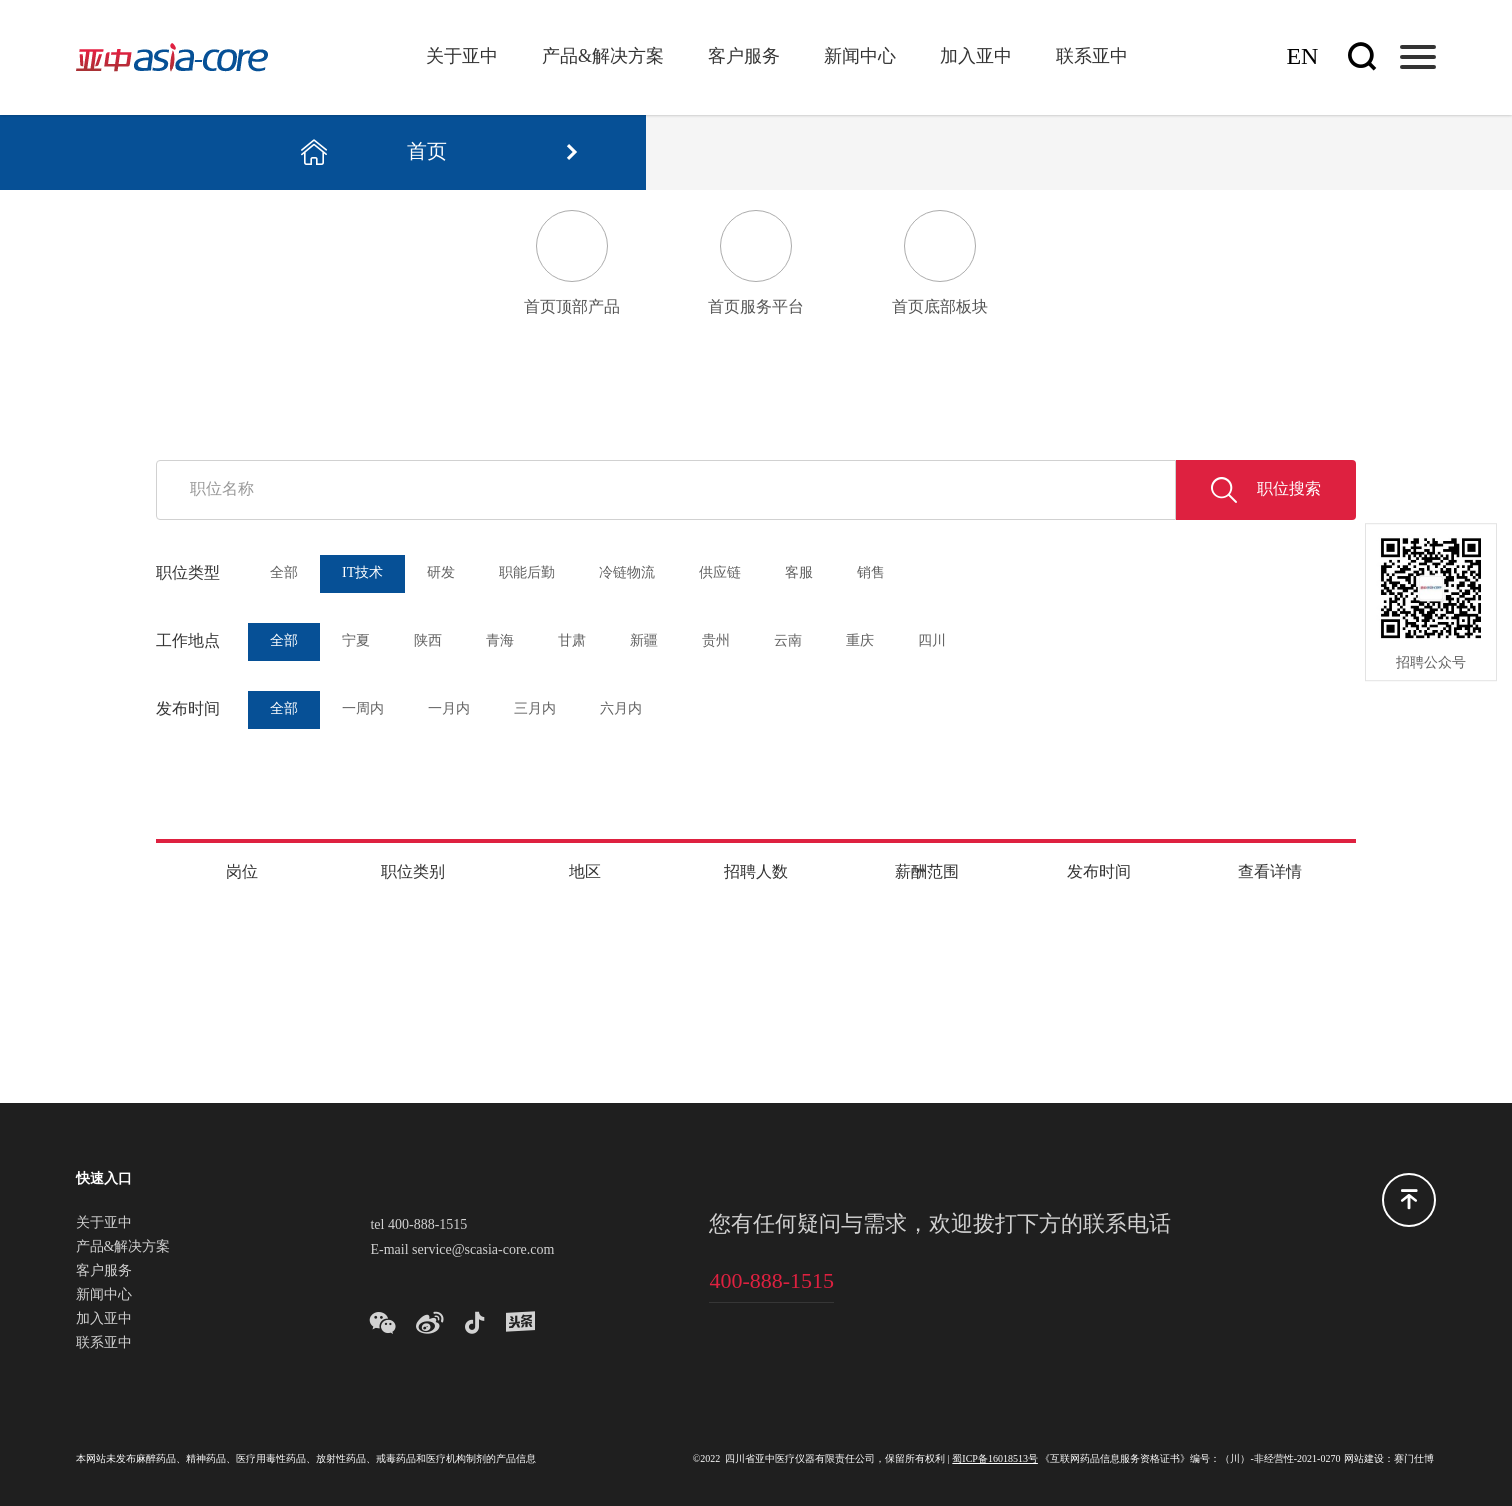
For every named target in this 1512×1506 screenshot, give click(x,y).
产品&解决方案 (603, 57)
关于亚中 (462, 57)
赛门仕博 (1414, 1459)
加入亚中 (976, 57)
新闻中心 (860, 57)
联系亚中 (1092, 57)
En (1302, 57)
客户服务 (744, 57)
